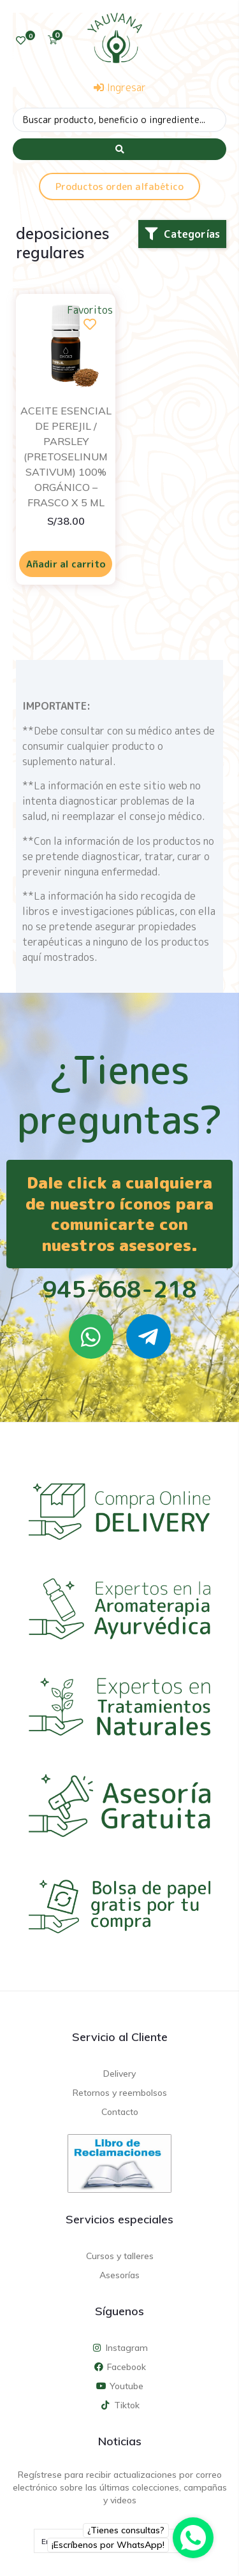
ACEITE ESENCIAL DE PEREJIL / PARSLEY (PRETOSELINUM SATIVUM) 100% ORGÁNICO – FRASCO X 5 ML (66, 456)
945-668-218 (119, 1289)
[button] (182, 234)
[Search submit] (119, 149)
